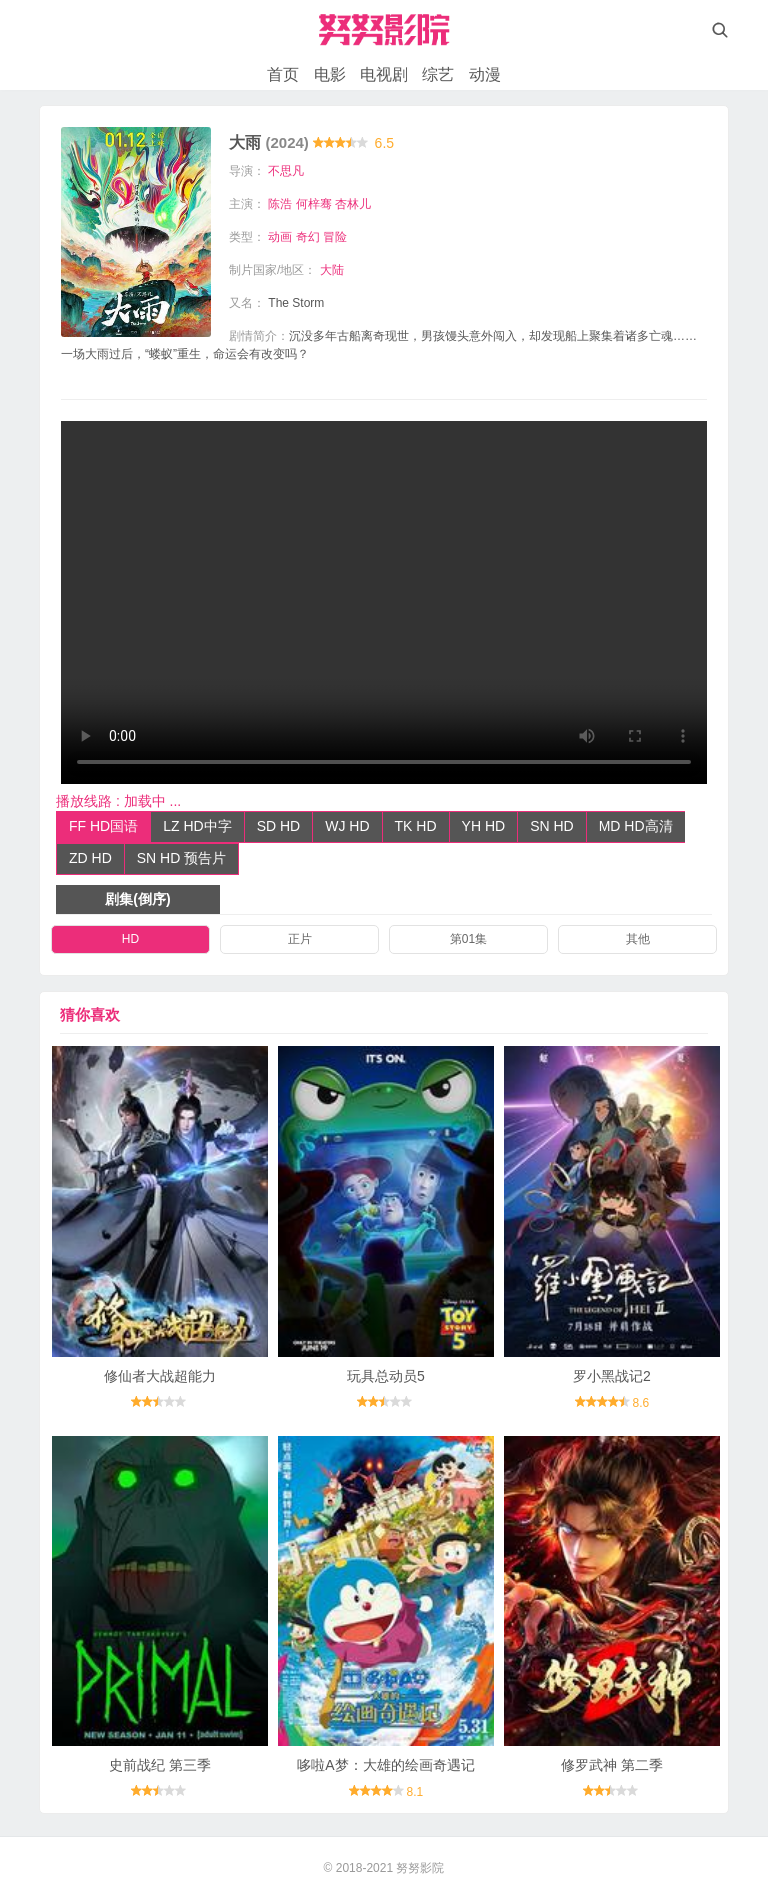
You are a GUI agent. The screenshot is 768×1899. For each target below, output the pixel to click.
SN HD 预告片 (181, 858)
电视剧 (384, 74)
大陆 (332, 270)
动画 (280, 237)
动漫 (485, 74)
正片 (300, 939)
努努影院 (420, 1868)
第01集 (468, 939)
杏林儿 (353, 204)
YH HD (484, 826)
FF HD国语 (103, 826)
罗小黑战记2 (612, 1376)
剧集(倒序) (137, 899)
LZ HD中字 (197, 826)
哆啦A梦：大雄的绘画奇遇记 (385, 1765)
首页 (283, 74)
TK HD (416, 826)
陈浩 (280, 204)
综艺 (438, 74)
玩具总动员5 (386, 1376)
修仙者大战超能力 (160, 1376)
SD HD (279, 826)
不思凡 (286, 171)
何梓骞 (314, 204)
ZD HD (90, 858)
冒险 (335, 237)
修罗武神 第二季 (612, 1765)
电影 (330, 74)
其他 (638, 939)
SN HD (552, 826)
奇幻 (308, 237)
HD (130, 939)
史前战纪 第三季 (160, 1765)
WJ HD (347, 826)
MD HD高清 (636, 826)
